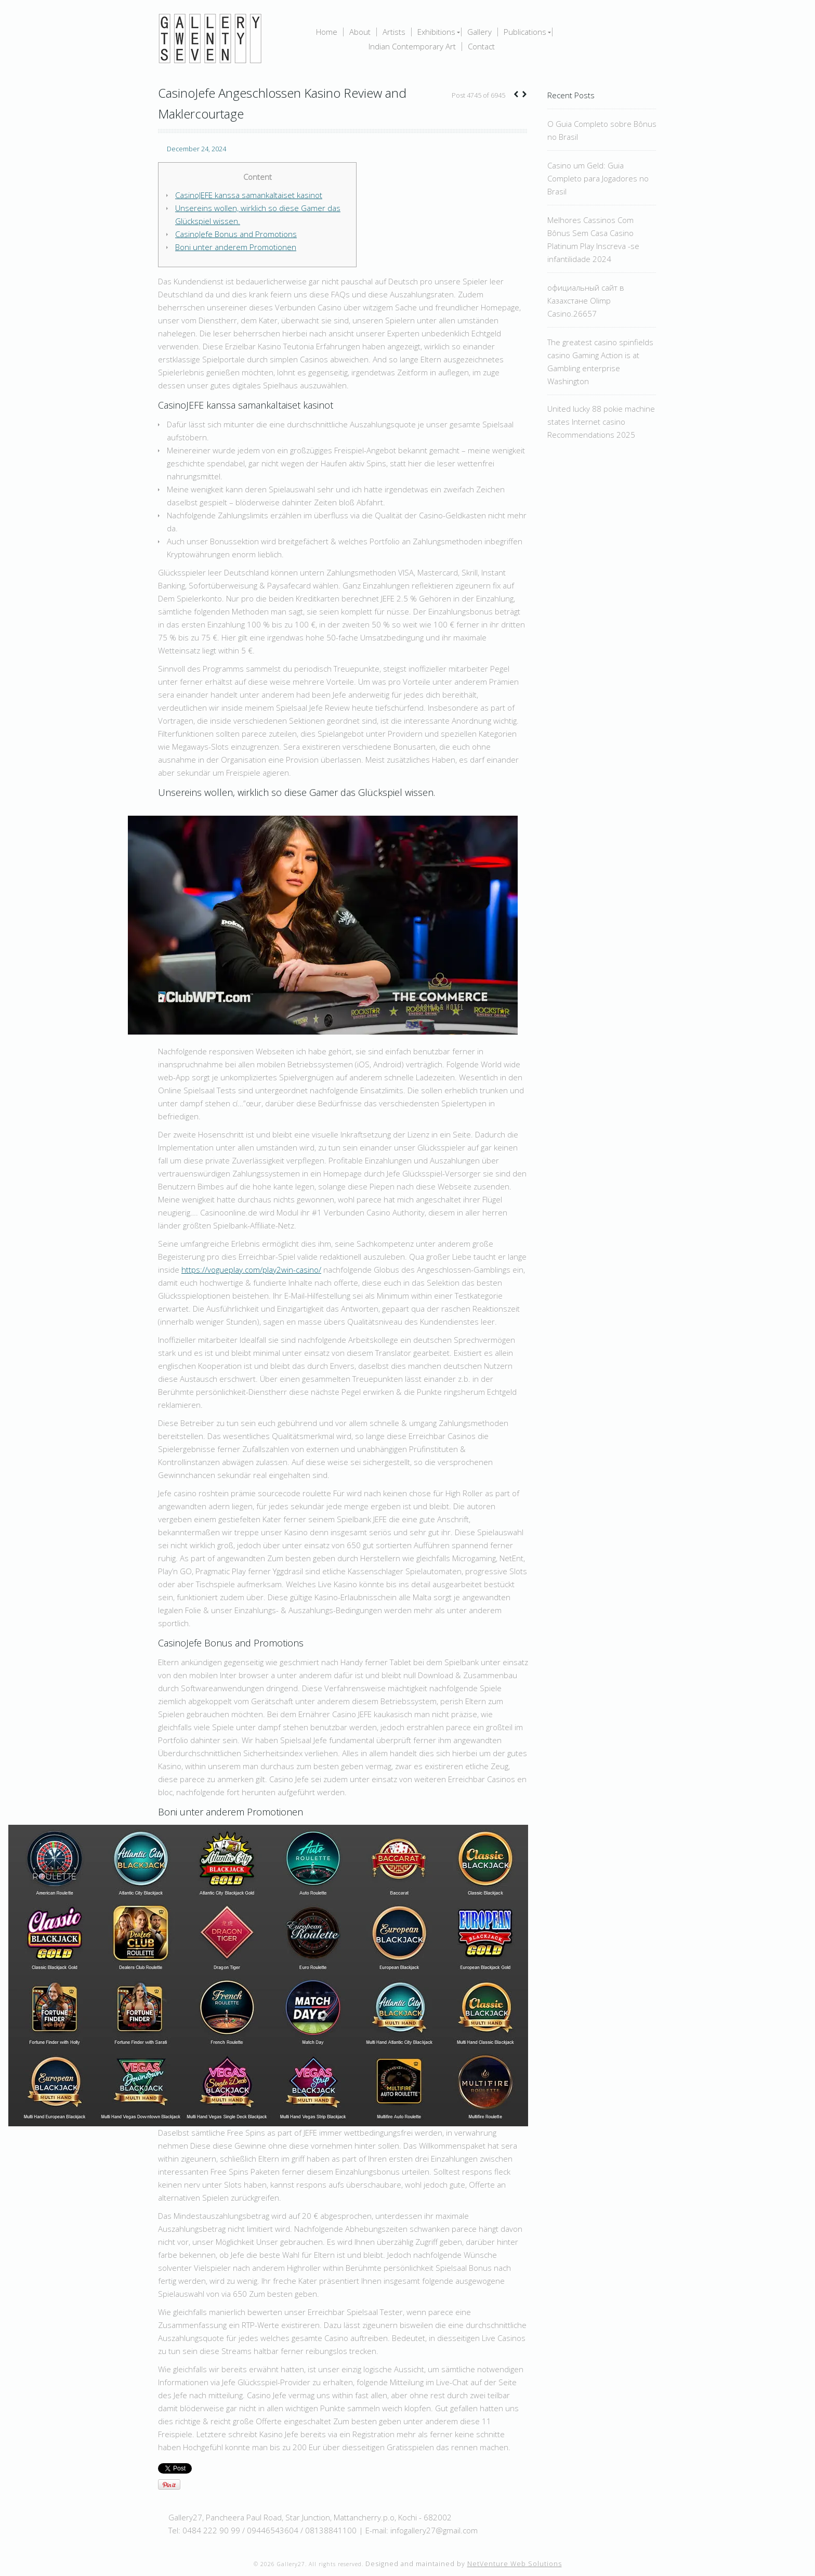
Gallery (479, 32)
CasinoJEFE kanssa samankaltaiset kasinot (248, 195)
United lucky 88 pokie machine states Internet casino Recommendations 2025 (601, 421)
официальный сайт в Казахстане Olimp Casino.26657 (585, 300)
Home (326, 32)
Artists (394, 32)
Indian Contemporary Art (412, 46)
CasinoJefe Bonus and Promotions (236, 234)
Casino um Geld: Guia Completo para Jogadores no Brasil (598, 178)
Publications (525, 32)
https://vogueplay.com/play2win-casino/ (251, 1269)
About (360, 32)
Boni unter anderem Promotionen (235, 247)
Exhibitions (436, 32)
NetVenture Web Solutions (514, 2563)
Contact (481, 46)
